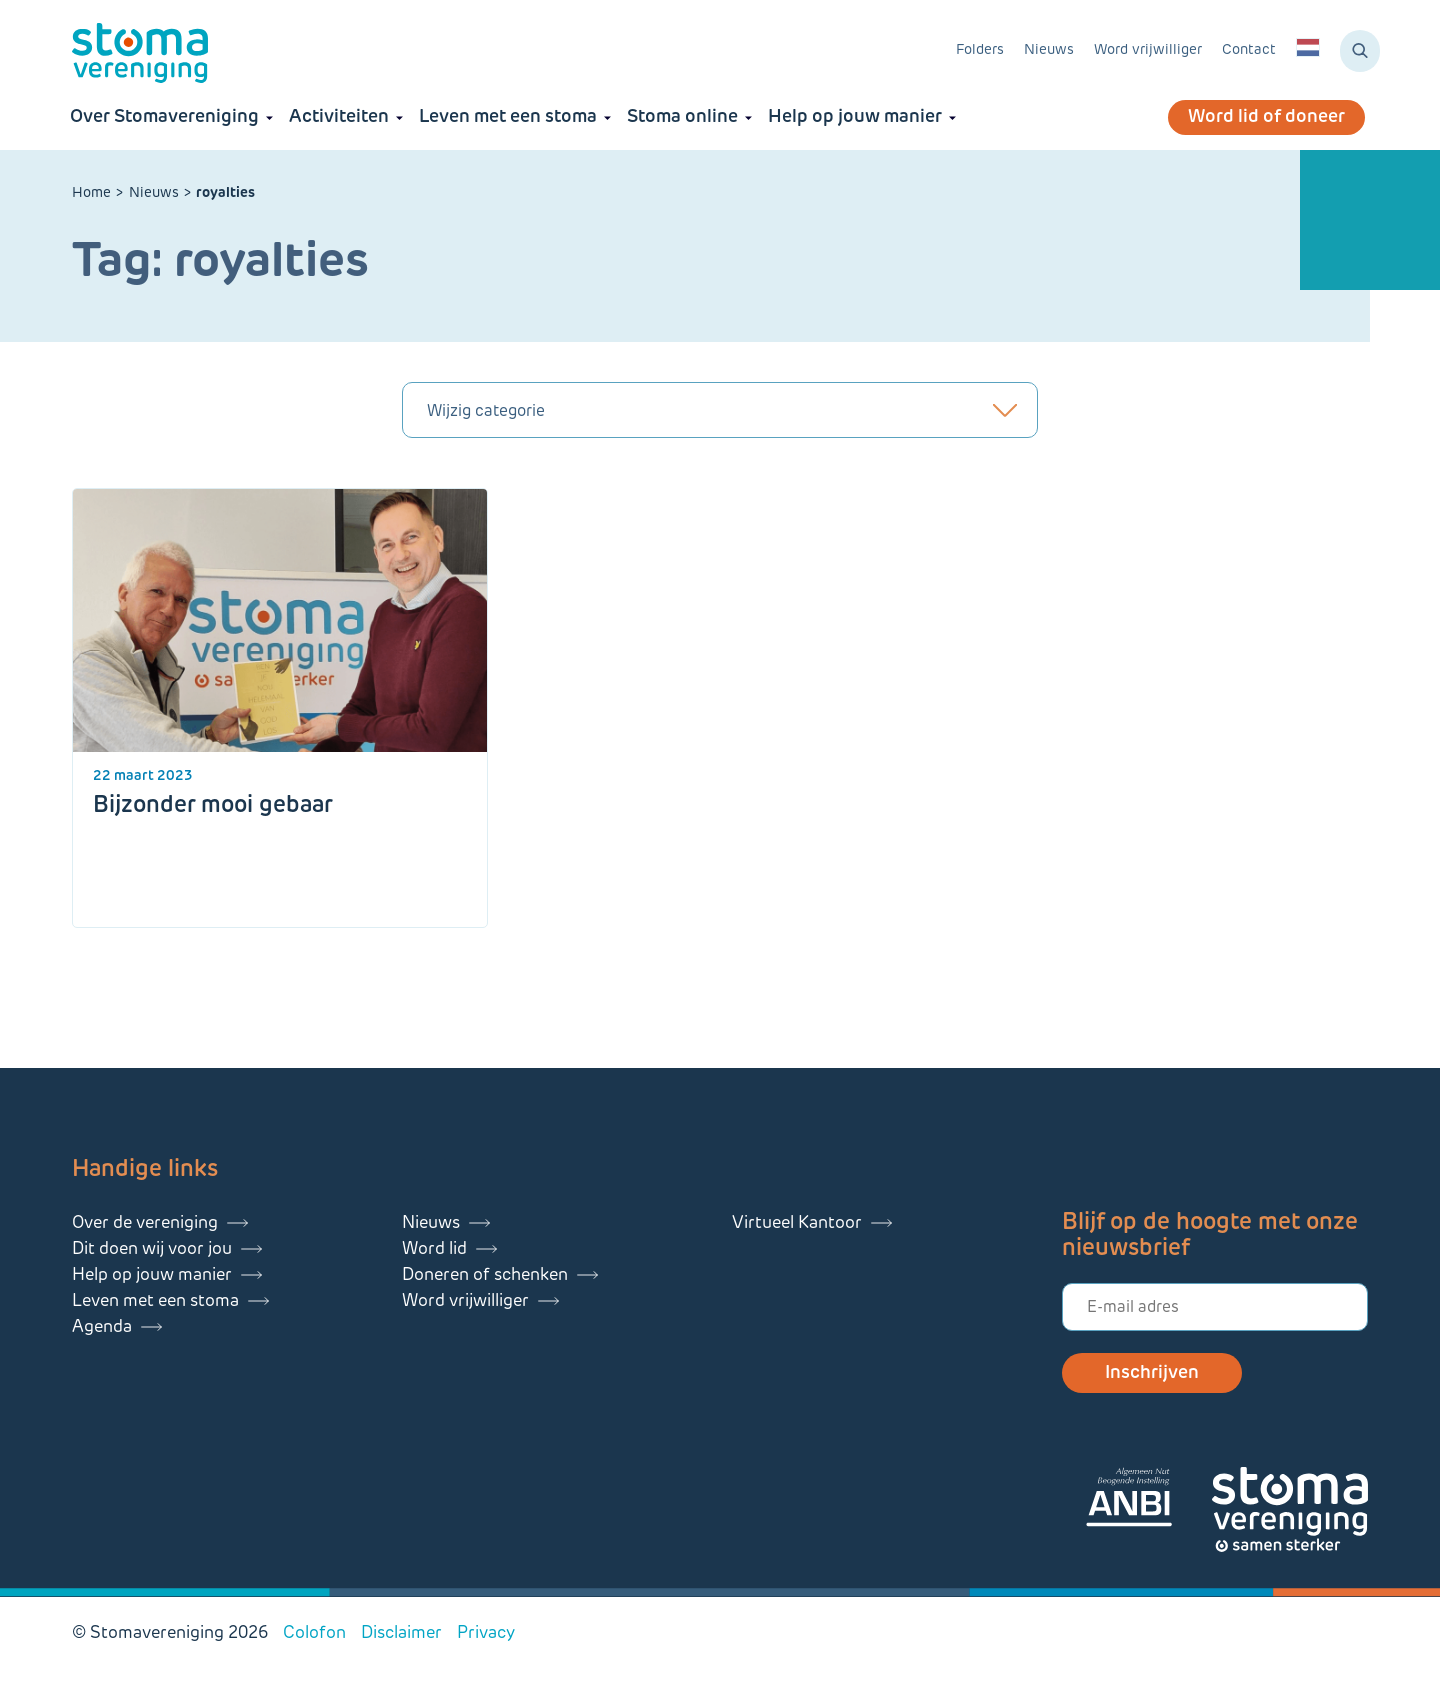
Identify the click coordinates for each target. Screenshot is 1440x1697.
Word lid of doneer (1266, 117)
